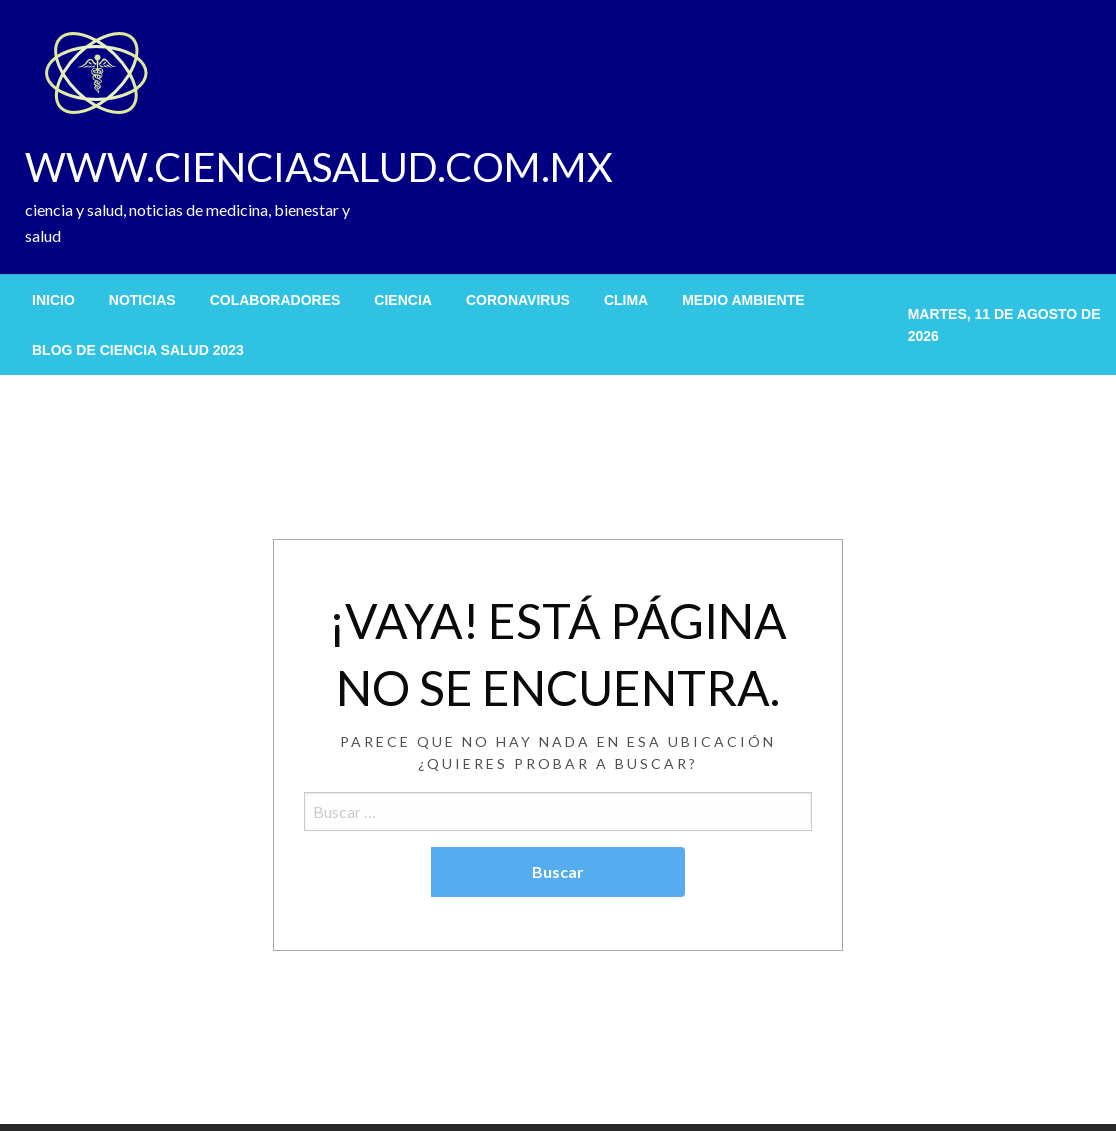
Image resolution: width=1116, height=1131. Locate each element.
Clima (626, 300)
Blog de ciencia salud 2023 (138, 350)
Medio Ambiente (743, 300)
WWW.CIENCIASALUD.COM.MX (319, 167)
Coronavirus (518, 300)
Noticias (142, 300)
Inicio (53, 300)
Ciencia (403, 300)
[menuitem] (53, 300)
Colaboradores (275, 300)
